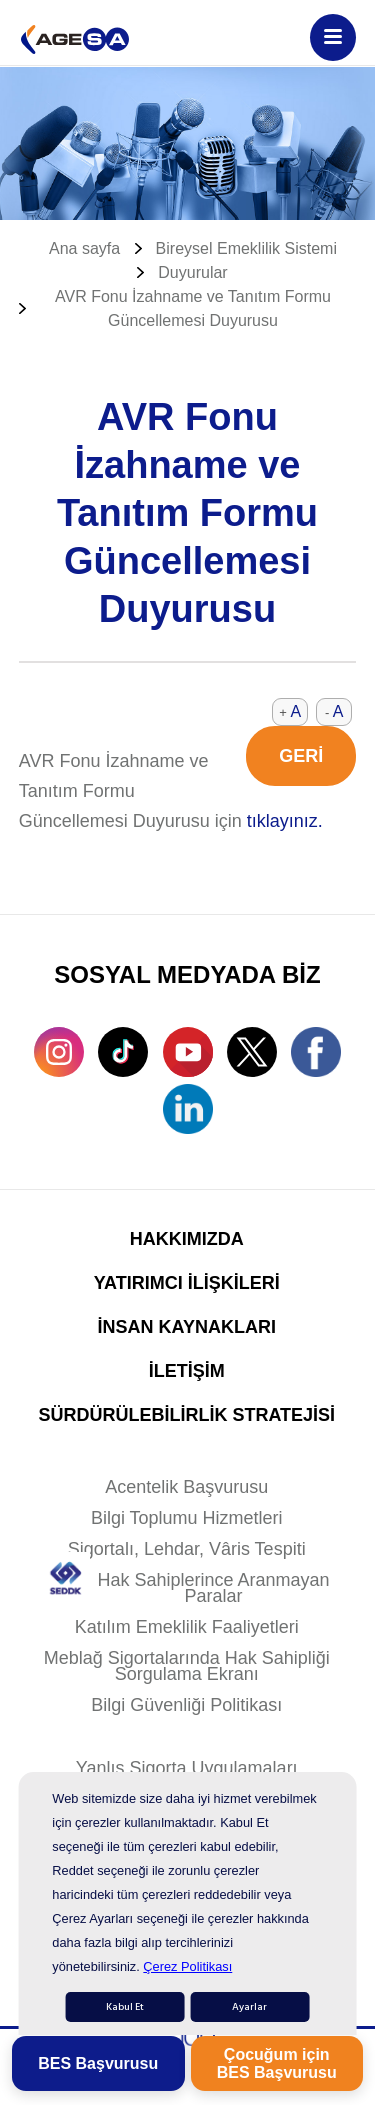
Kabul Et (125, 2007)
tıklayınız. (285, 821)
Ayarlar (249, 2007)
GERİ (301, 756)
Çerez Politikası (187, 1966)
